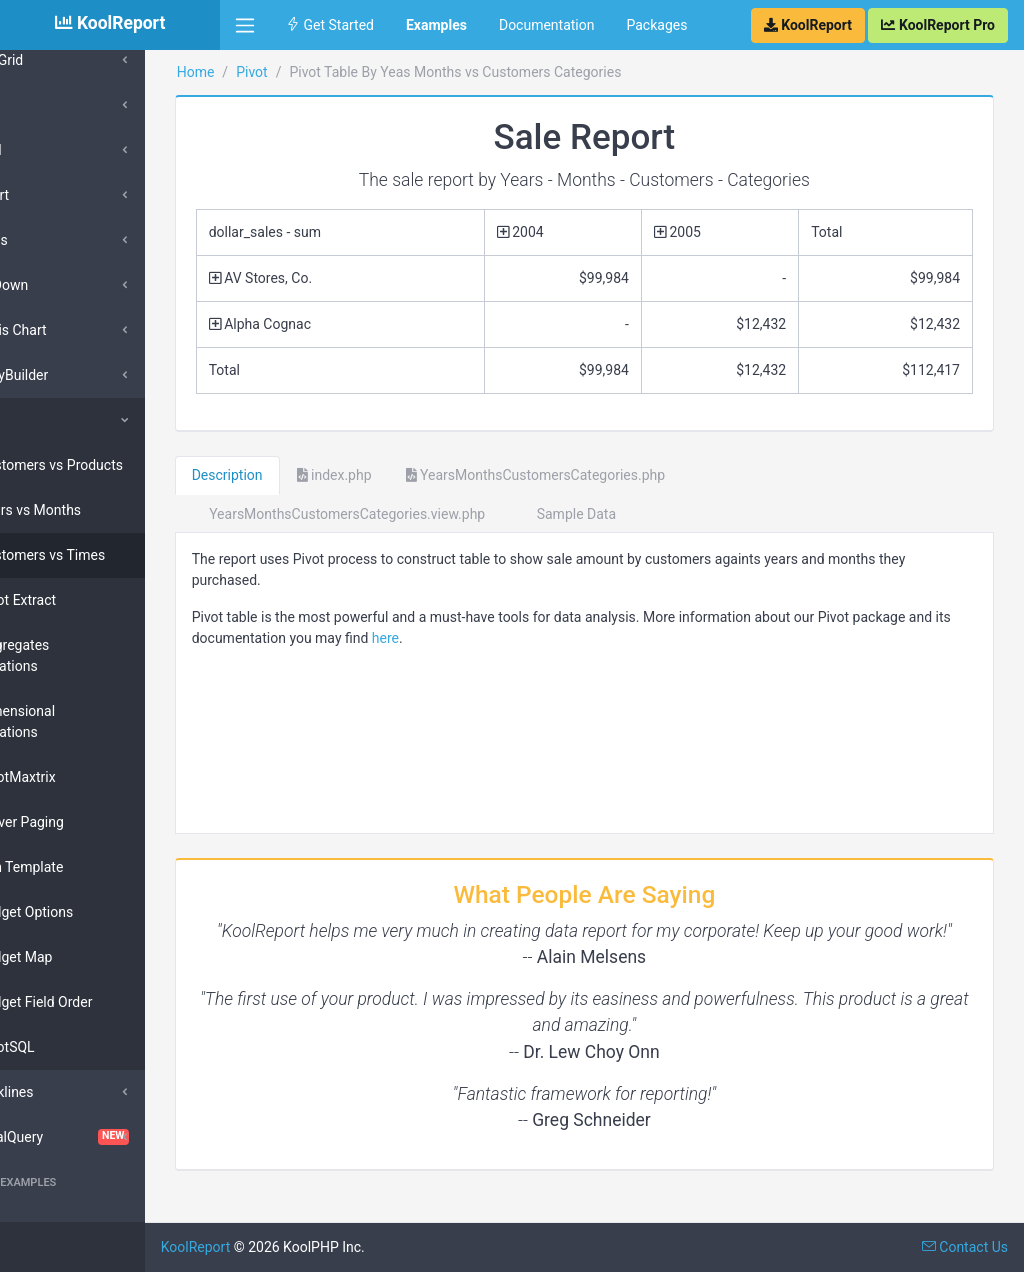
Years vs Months (90, 510)
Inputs (49, 240)
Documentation (547, 25)
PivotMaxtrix (78, 777)
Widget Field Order (96, 1002)
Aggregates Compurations (75, 655)
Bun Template (82, 867)
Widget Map (76, 957)
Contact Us (965, 1247)
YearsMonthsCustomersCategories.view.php (414, 514)
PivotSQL (67, 1047)
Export (50, 195)
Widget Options (86, 912)
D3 (38, 105)
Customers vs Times (103, 555)
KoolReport (271, 1247)
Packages (656, 25)
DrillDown (60, 285)
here (562, 638)
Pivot (45, 420)
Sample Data (643, 514)
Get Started (330, 25)
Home (271, 72)
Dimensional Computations (77, 721)
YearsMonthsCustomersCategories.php (611, 475)
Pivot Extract (78, 600)
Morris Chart (69, 330)
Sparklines (62, 1092)
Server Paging (82, 822)
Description (302, 475)
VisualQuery (110, 1137)
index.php (409, 475)
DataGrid (57, 60)
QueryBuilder (70, 375)
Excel (46, 150)
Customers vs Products (111, 465)
